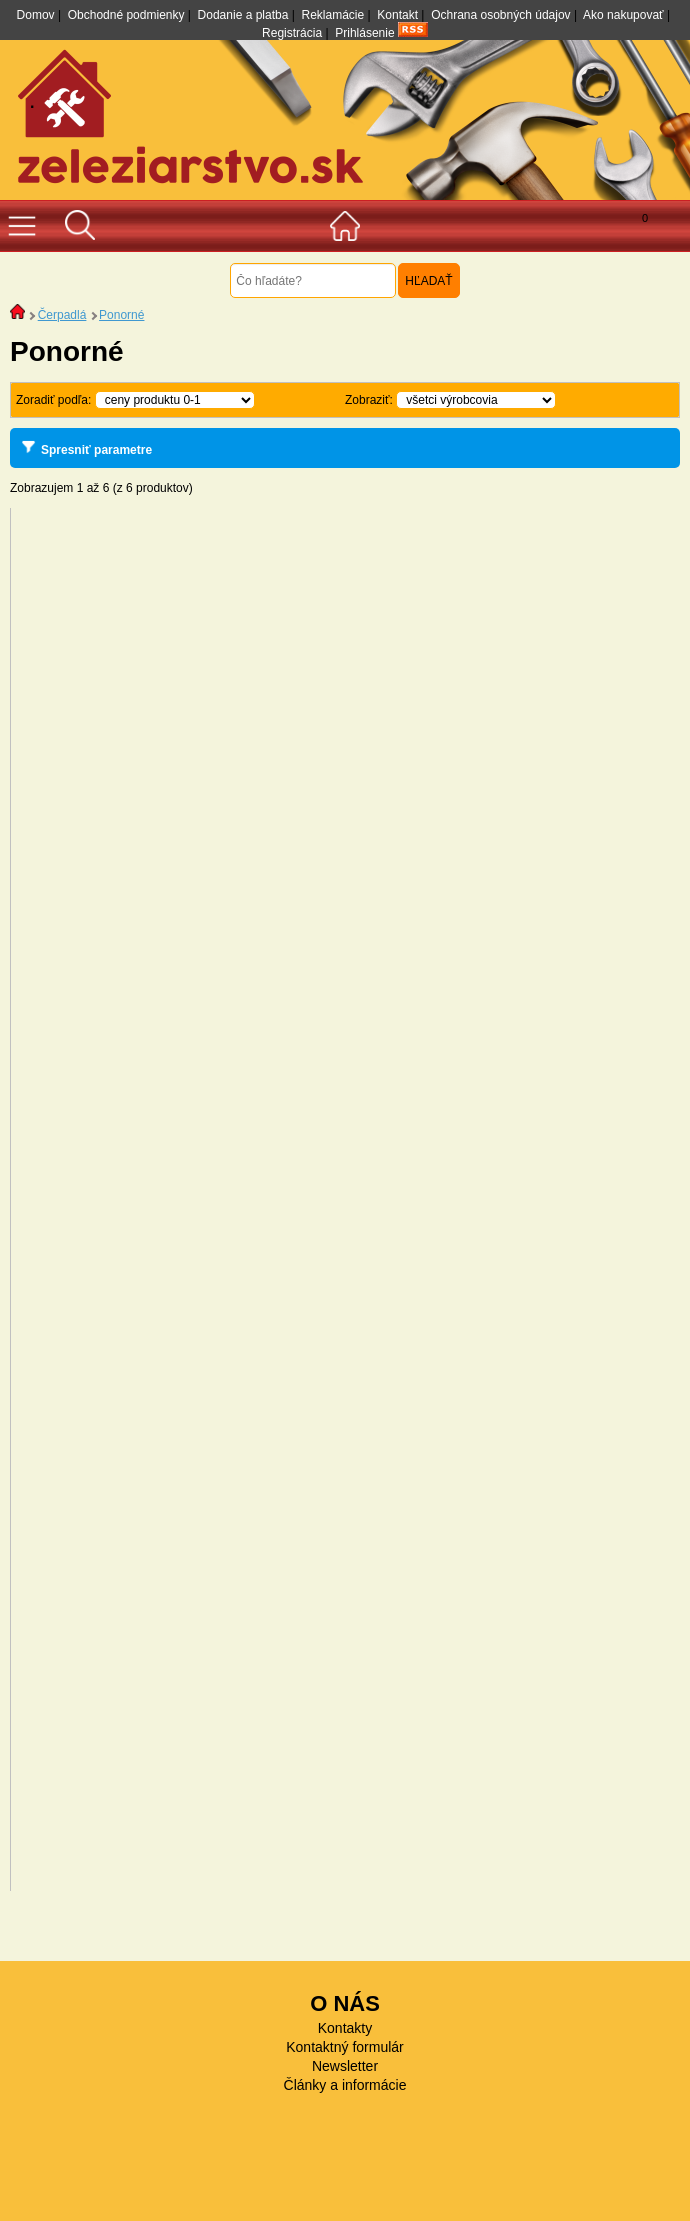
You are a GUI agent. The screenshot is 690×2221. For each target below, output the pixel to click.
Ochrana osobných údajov (500, 15)
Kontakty (345, 2028)
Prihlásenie (364, 33)
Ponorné (121, 315)
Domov (36, 15)
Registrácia (292, 33)
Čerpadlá (62, 315)
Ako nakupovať (623, 15)
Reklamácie (332, 15)
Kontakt (397, 15)
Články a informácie (345, 2085)
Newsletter (345, 2066)
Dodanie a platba (243, 15)
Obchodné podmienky (126, 15)
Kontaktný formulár (345, 2047)
